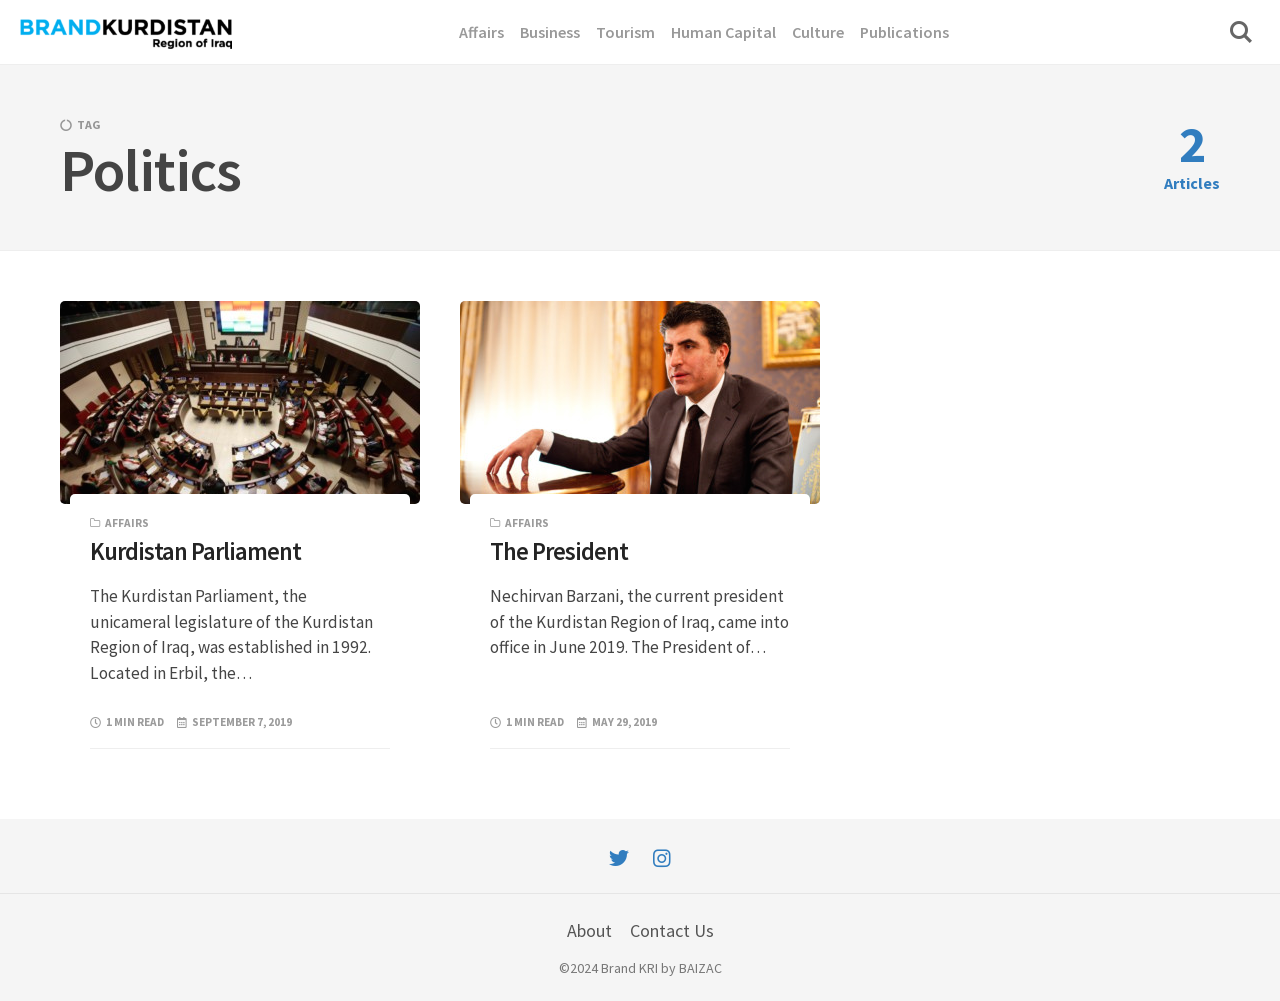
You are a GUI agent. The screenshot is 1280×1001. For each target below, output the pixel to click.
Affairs (127, 523)
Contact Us (672, 930)
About (589, 930)
